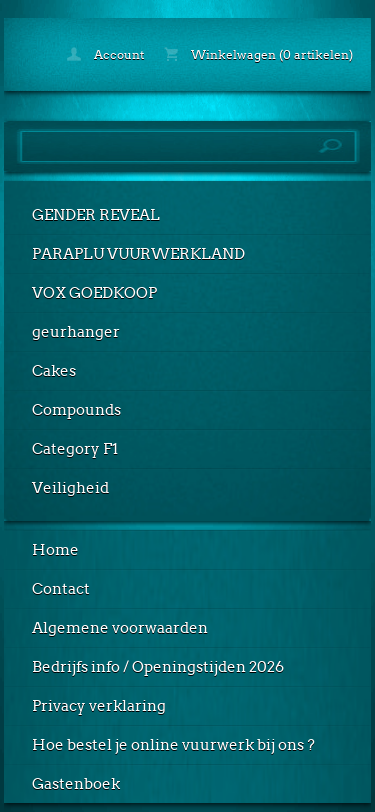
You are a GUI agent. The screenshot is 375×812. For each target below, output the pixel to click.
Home (55, 550)
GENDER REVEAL (96, 215)
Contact (61, 589)
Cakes (54, 371)
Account (105, 54)
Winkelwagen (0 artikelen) (258, 54)
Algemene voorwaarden (120, 628)
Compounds (76, 410)
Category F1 (75, 449)
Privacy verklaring (99, 706)
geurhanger (76, 332)
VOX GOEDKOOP (94, 293)
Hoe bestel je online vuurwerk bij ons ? (173, 745)
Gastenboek (76, 784)
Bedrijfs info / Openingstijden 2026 (158, 667)
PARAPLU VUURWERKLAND (138, 254)
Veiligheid (70, 488)
